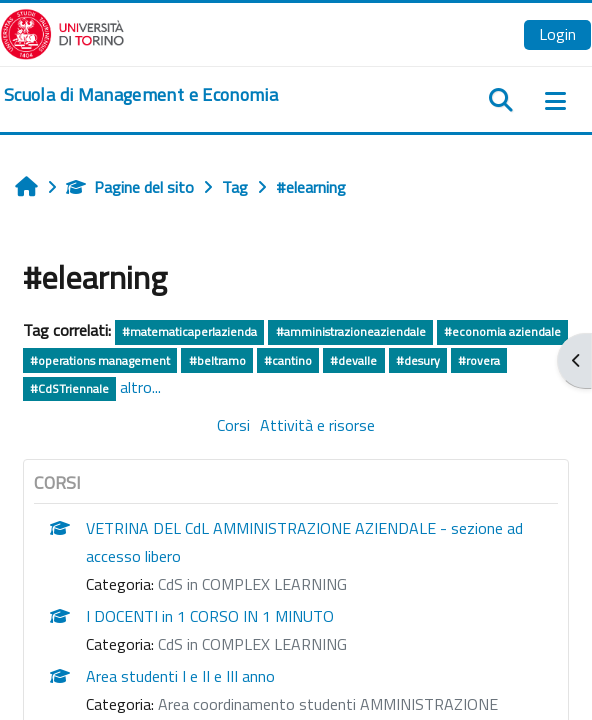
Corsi (233, 425)
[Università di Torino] (62, 32)
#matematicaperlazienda (189, 331)
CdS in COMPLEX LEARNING (252, 584)
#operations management (100, 360)
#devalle (353, 360)
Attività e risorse (317, 425)
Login (557, 34)
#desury (418, 360)
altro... (140, 387)
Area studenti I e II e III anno (180, 676)
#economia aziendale (502, 331)
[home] (141, 95)
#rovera (479, 360)
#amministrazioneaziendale (351, 331)
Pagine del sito (130, 187)
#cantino (288, 360)
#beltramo (217, 360)
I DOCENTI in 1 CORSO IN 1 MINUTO (210, 616)
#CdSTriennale (69, 388)
